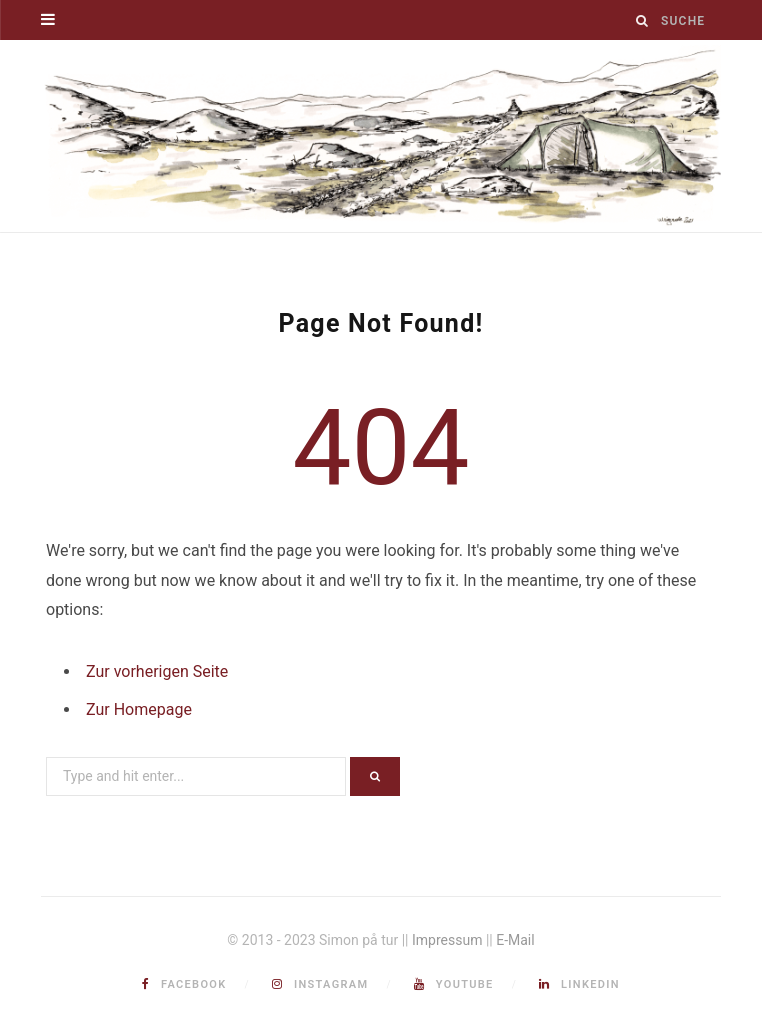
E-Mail (515, 940)
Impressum (447, 940)
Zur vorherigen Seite (157, 671)
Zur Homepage (139, 709)
